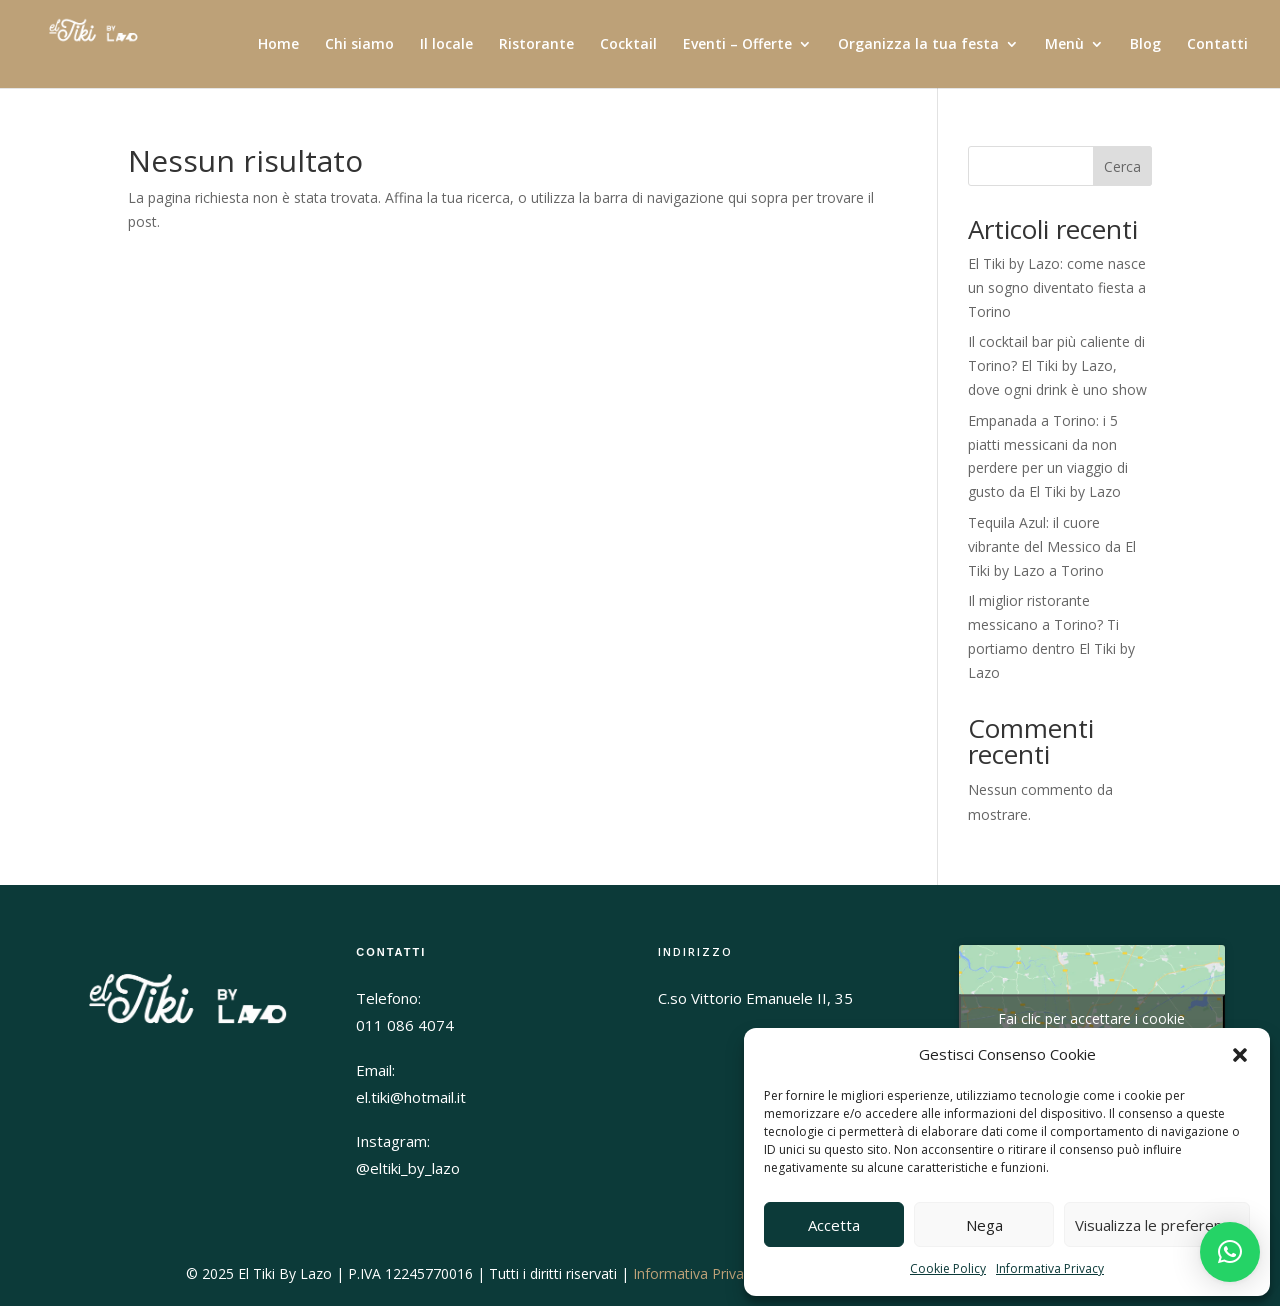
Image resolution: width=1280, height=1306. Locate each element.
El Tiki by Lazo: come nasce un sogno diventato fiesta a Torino (1057, 287)
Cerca (1122, 166)
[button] (1240, 1055)
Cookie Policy (948, 1268)
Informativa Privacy (1050, 1268)
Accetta (834, 1225)
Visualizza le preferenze (1157, 1225)
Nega (984, 1225)
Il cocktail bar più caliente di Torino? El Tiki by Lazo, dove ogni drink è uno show (1057, 365)
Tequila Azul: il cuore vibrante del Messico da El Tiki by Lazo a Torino (1052, 546)
